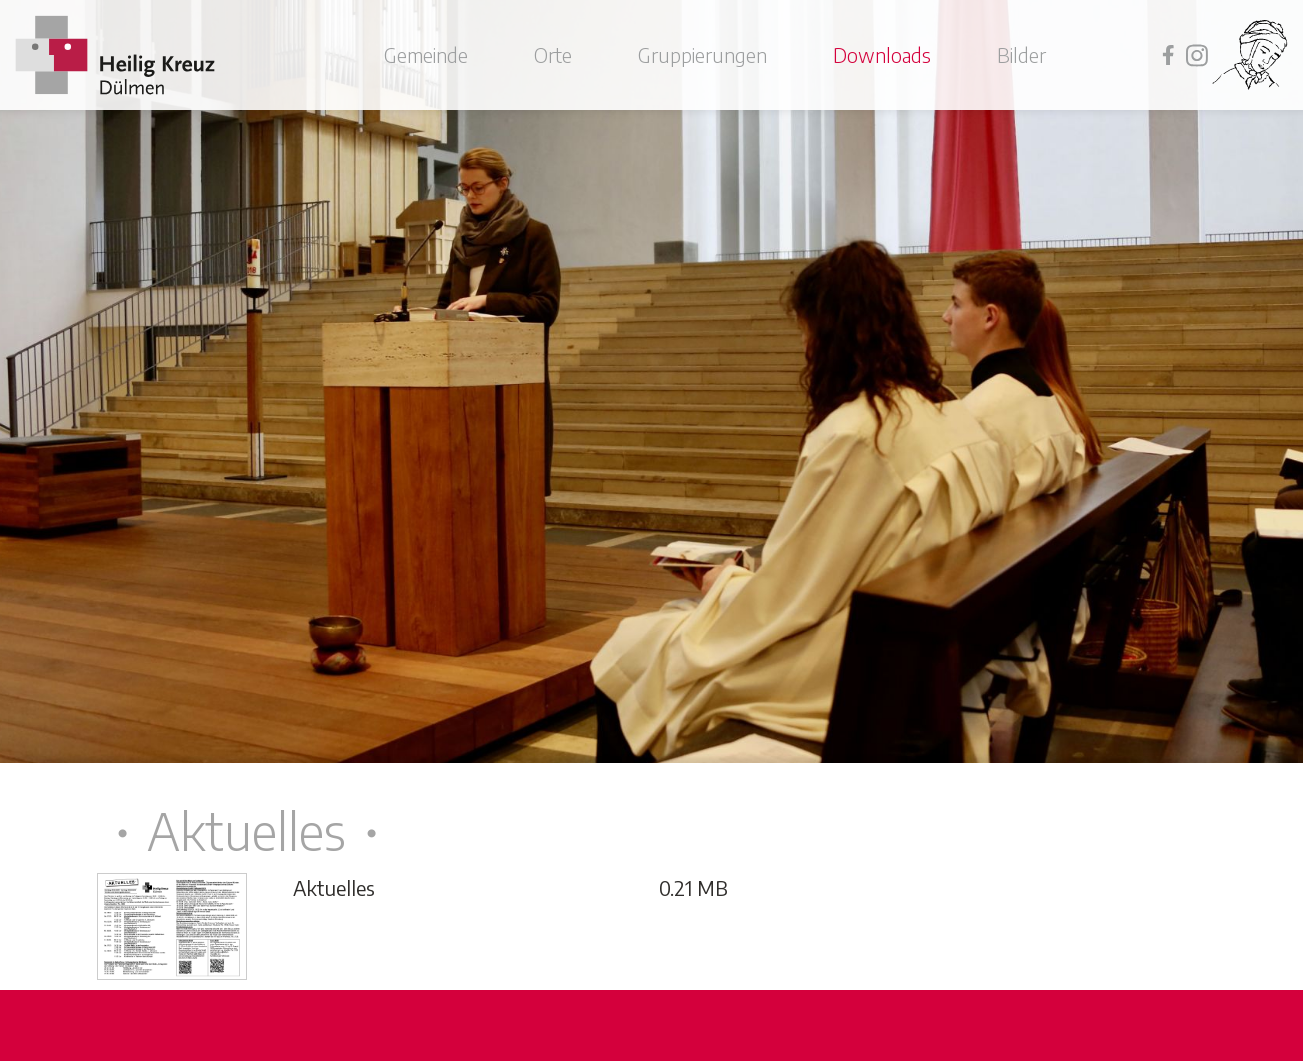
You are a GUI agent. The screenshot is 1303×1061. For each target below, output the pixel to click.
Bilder (1021, 54)
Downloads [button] (882, 54)
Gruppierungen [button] (702, 54)
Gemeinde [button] (426, 54)
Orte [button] (553, 54)
